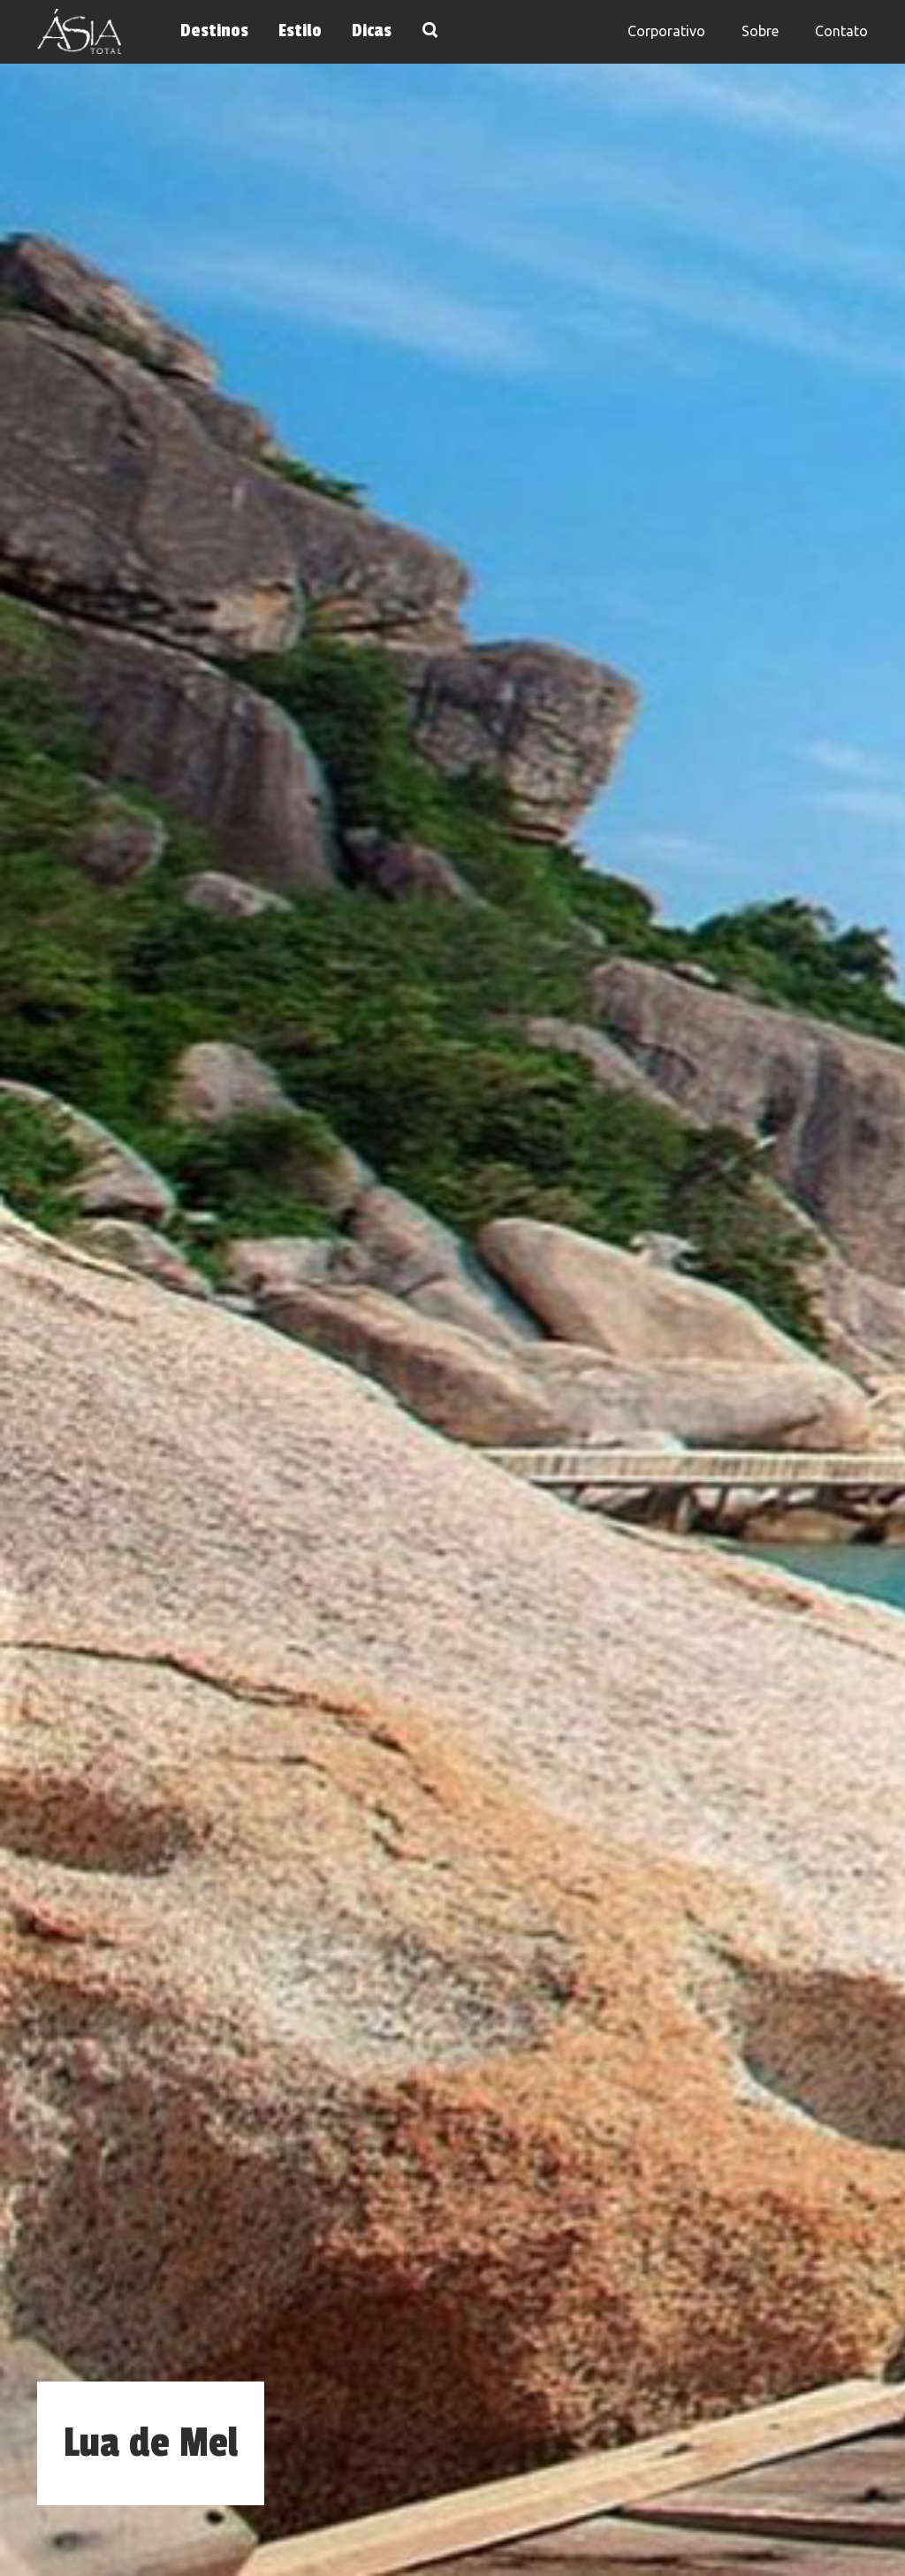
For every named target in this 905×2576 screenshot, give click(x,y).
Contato (841, 31)
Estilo (300, 31)
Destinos (214, 31)
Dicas (372, 31)
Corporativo (666, 31)
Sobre (760, 31)
